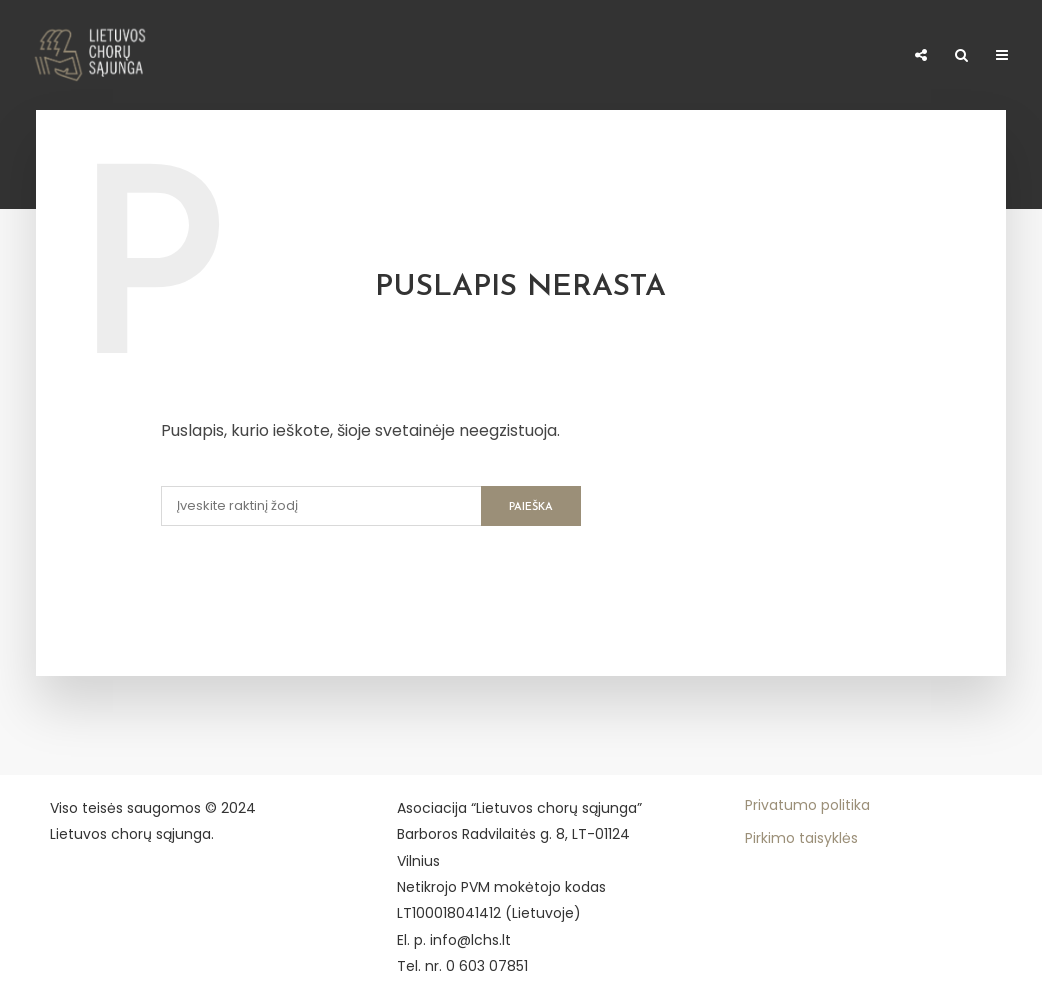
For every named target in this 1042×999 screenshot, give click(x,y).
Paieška (531, 507)
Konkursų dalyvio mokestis (452, 56)
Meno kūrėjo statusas (633, 56)
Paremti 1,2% (780, 56)
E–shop (867, 56)
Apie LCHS (32, 56)
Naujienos (135, 49)
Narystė (319, 49)
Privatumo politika (807, 805)
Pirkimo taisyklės (801, 838)
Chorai (231, 49)
